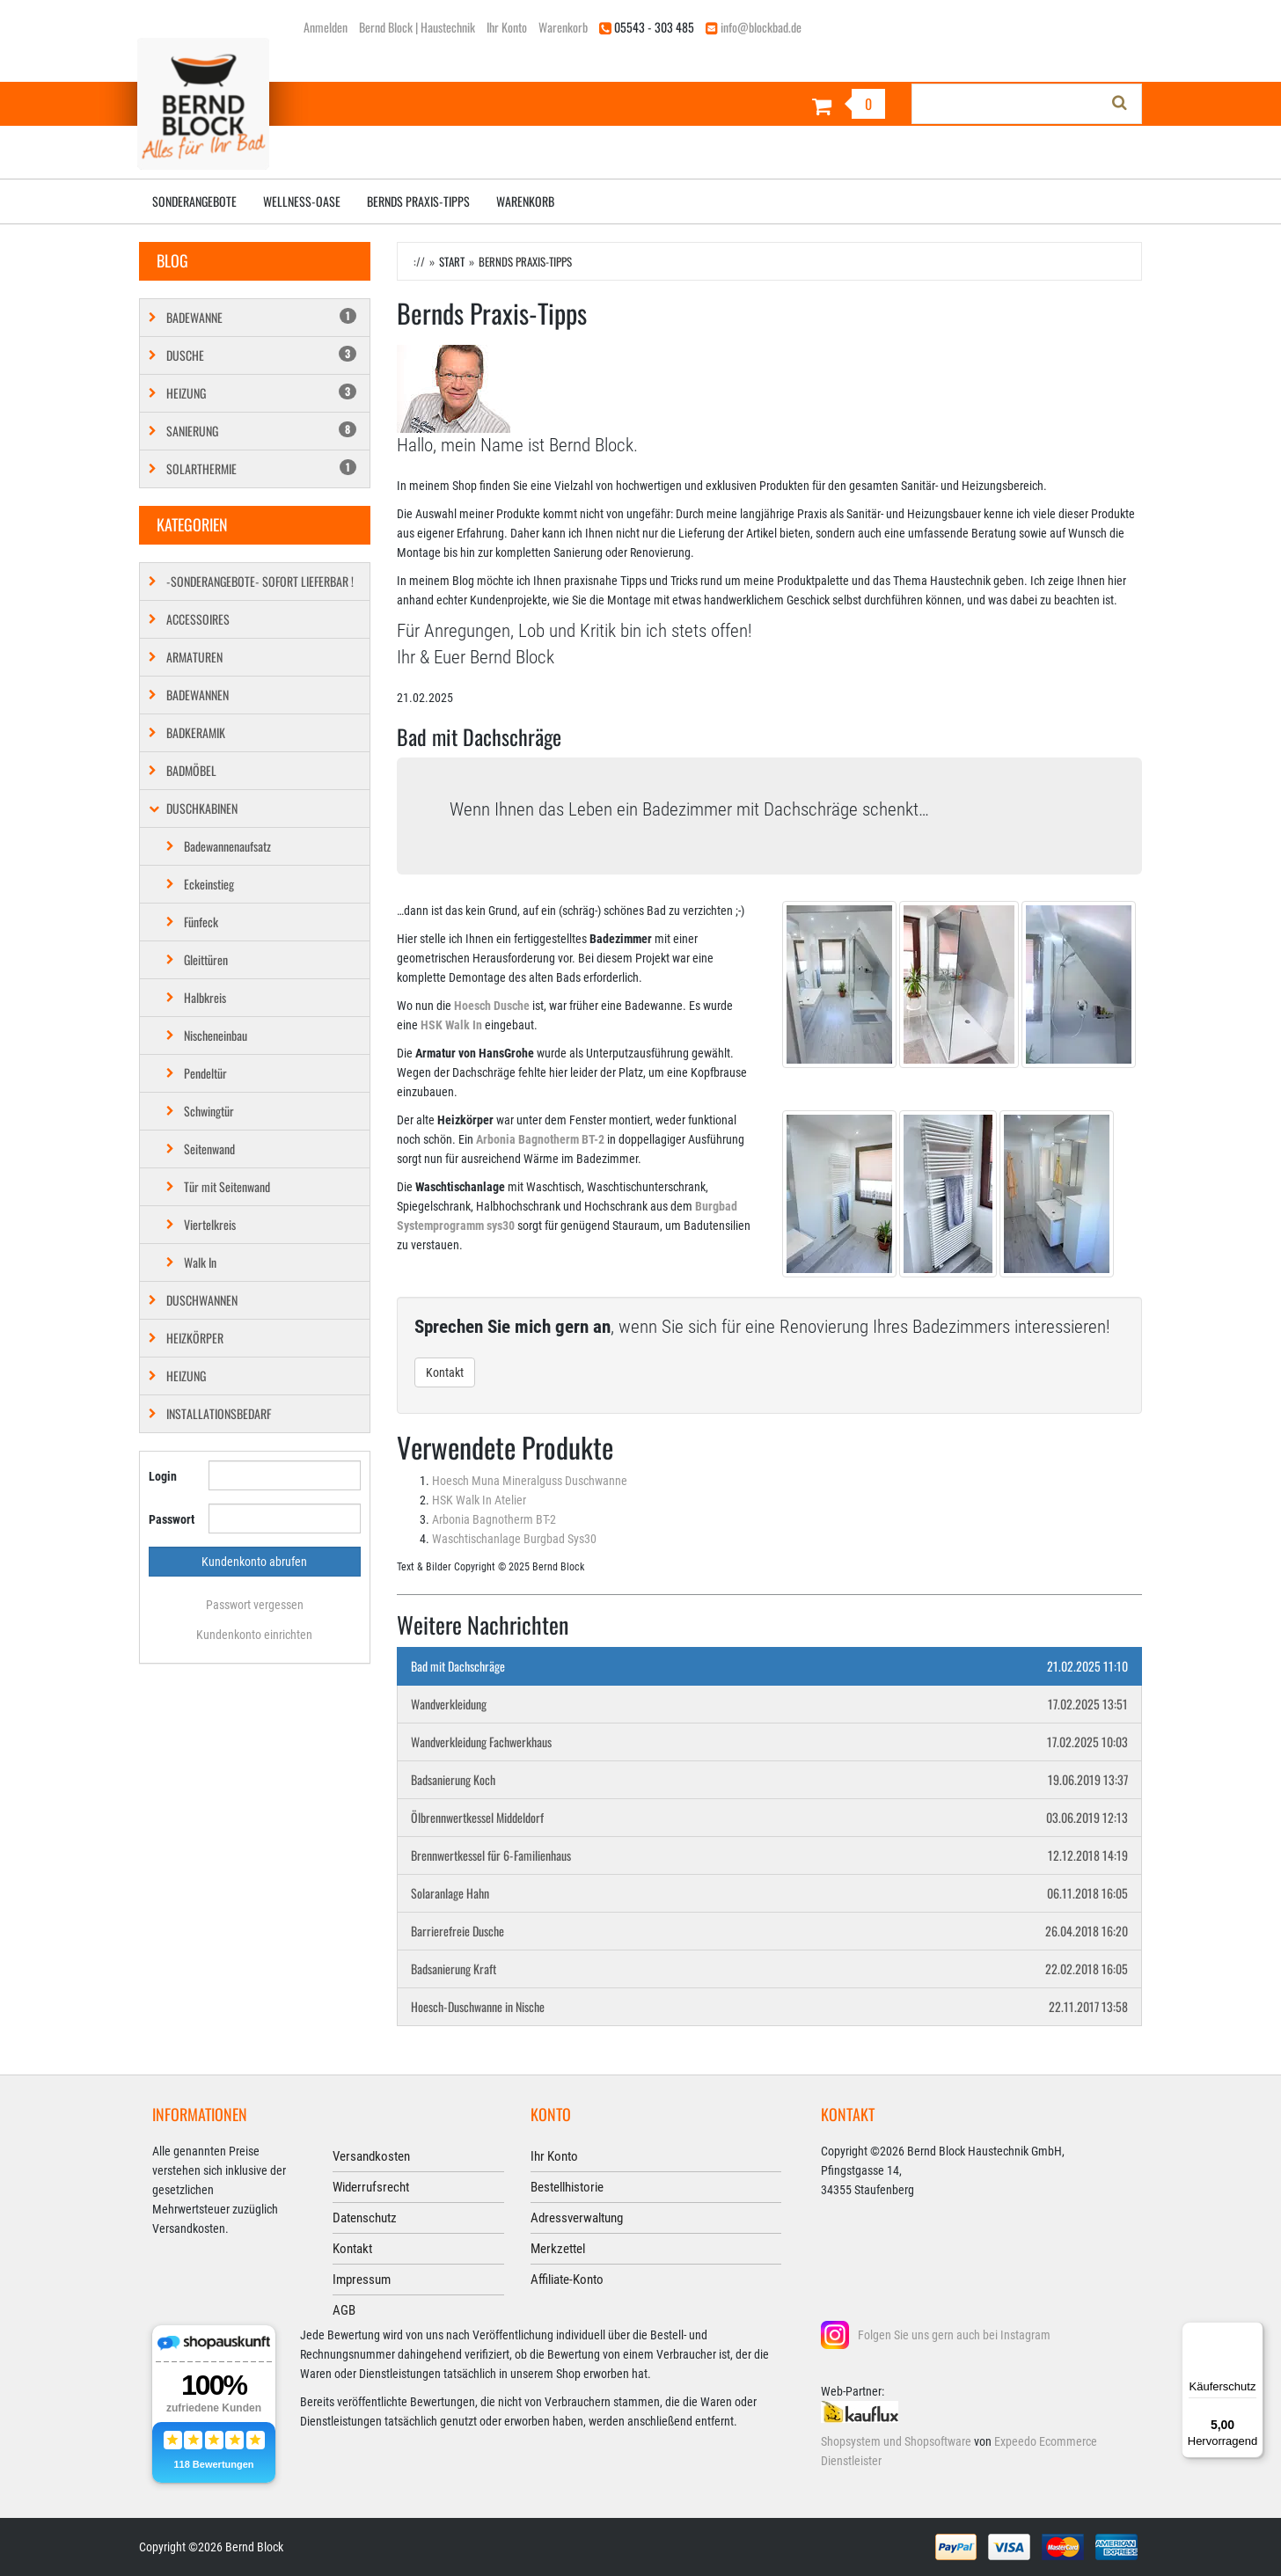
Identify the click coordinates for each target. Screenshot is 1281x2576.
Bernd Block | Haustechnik (417, 27)
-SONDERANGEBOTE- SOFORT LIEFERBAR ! (260, 581)
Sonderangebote (194, 201)
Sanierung (261, 430)
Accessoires (198, 619)
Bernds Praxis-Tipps (418, 201)
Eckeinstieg (209, 884)
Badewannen (197, 694)
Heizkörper (194, 1337)
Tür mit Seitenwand (227, 1186)
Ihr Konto (507, 27)
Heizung (261, 393)
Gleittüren (206, 959)
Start (452, 261)
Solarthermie (261, 468)
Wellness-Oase (301, 201)
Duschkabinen (202, 808)
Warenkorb (563, 27)
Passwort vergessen (255, 1605)
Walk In (200, 1262)
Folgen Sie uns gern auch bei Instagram (954, 2335)
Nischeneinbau (215, 1035)
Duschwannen (202, 1300)
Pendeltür (205, 1073)
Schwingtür (209, 1110)
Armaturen (194, 657)
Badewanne (261, 317)
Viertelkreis (210, 1224)
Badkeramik (195, 732)
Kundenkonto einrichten (254, 1635)
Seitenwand (209, 1148)
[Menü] (1252, 2332)
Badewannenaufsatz (227, 846)
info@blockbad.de (761, 27)
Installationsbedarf (218, 1413)
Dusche (261, 355)
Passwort (171, 1519)
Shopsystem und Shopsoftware (896, 2441)
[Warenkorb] (769, 106)
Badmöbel (191, 770)
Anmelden (326, 27)
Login (163, 1476)
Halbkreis (205, 997)
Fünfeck (201, 921)
